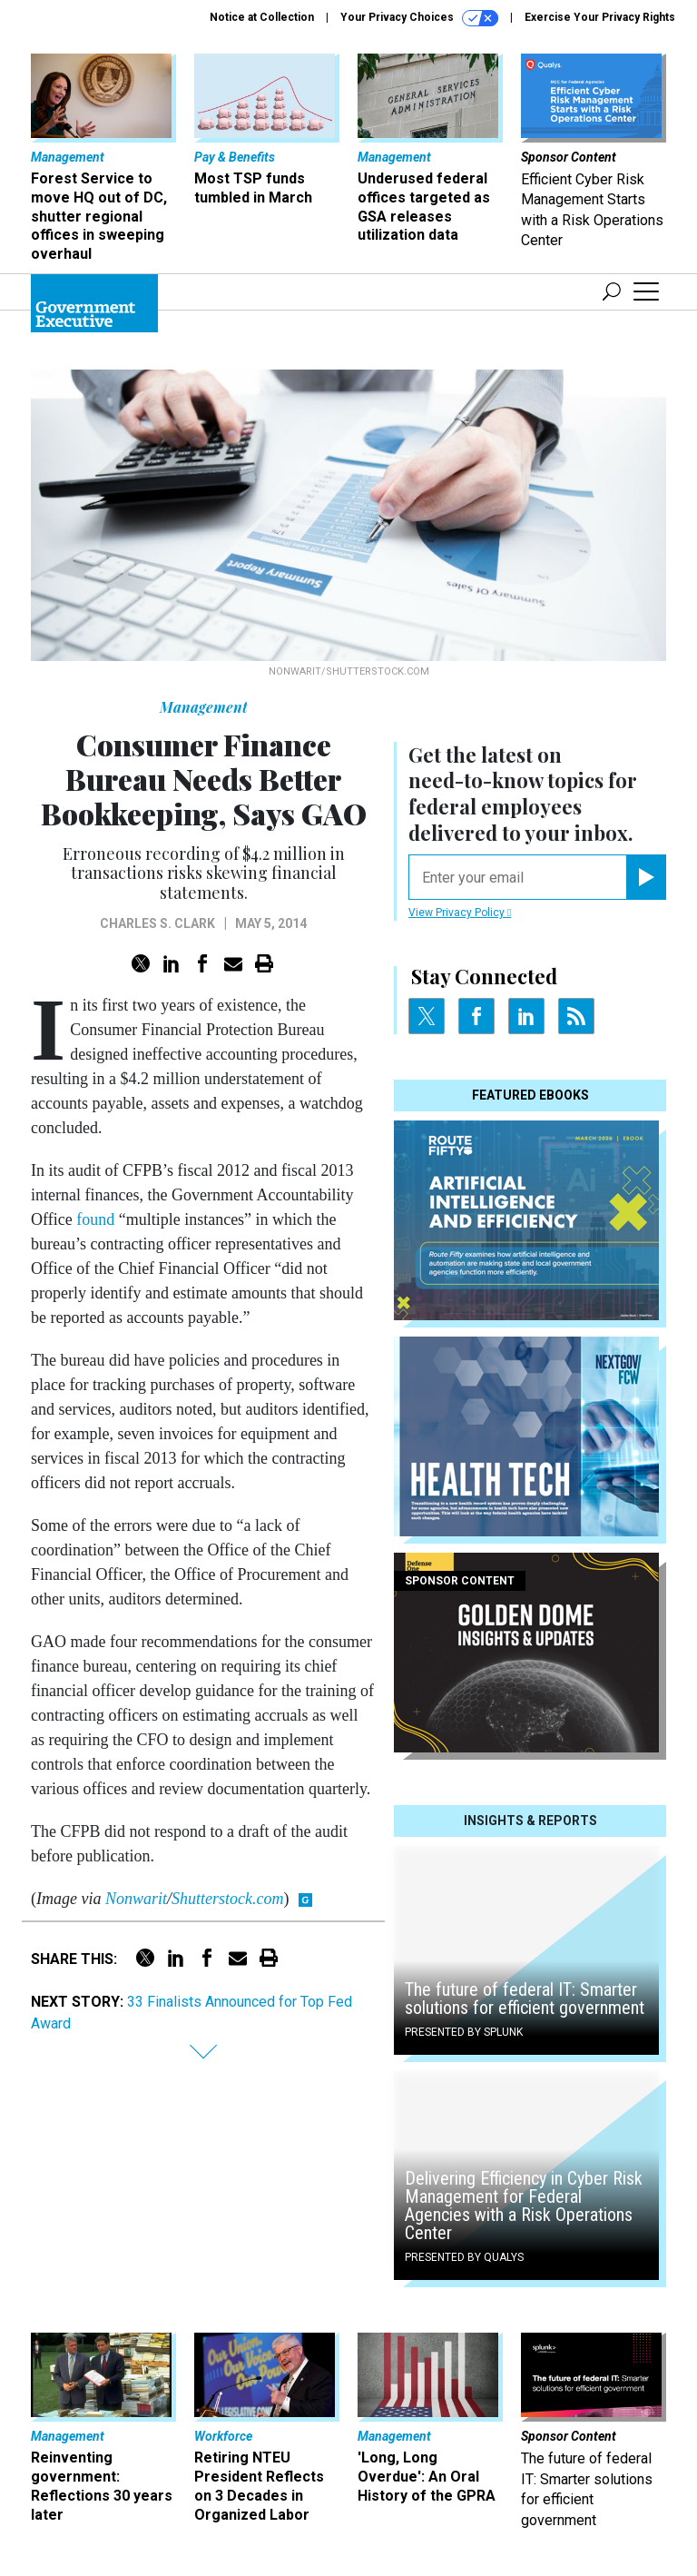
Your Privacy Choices (419, 18)
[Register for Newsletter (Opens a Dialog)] (645, 877)
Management (204, 706)
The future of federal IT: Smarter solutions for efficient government (524, 1998)
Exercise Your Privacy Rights (600, 17)
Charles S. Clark (157, 923)
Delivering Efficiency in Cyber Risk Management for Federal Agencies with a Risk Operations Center (524, 2205)
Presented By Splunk (464, 2032)
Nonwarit (136, 1899)
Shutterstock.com (227, 1899)
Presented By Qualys (464, 2257)
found (95, 1219)
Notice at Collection (262, 17)
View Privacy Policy (459, 912)
